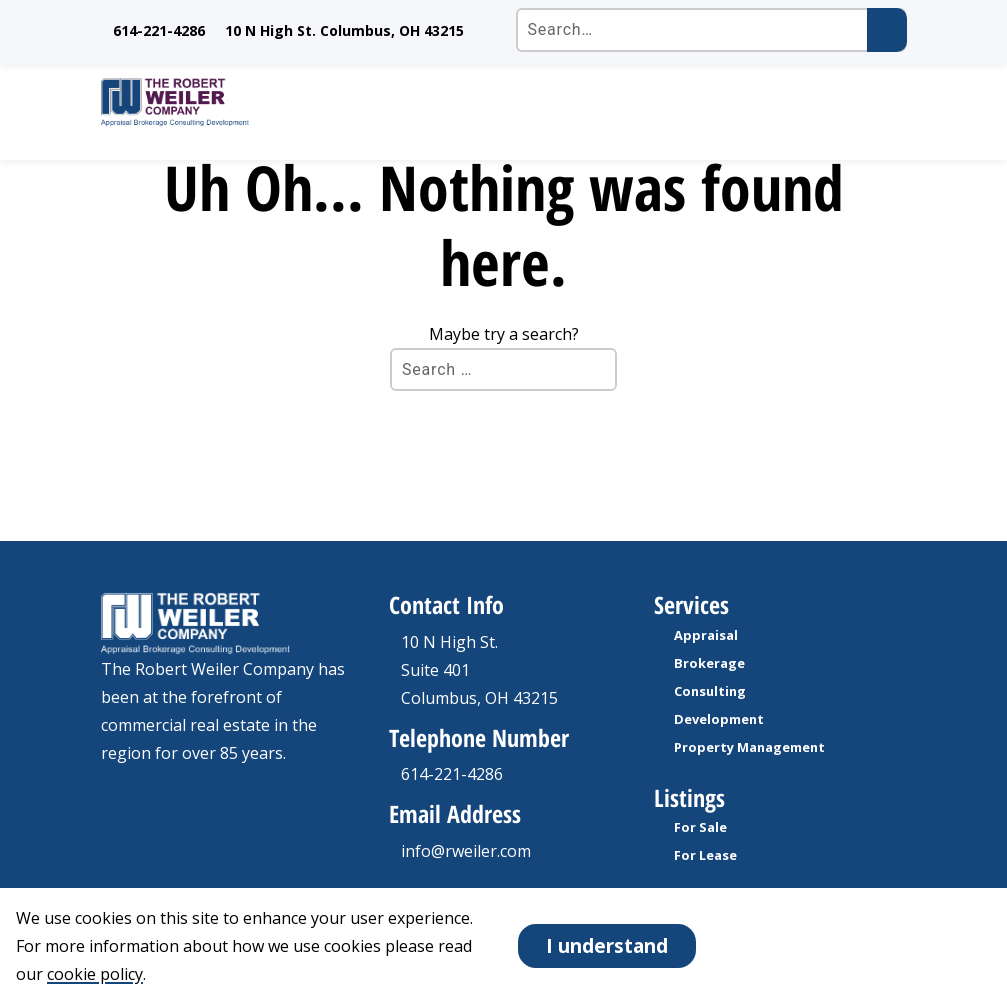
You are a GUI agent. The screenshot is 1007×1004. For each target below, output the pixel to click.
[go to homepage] (479, 102)
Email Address (455, 813)
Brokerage (709, 663)
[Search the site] (711, 30)
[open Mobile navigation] (881, 102)
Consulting (710, 691)
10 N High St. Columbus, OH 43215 (344, 30)
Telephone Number (479, 737)
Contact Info (446, 604)
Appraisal (706, 635)
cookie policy (95, 974)
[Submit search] (887, 30)
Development (719, 719)
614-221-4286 (159, 30)
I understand (607, 945)
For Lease (705, 855)
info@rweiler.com (466, 851)
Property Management (749, 747)
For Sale (700, 827)
